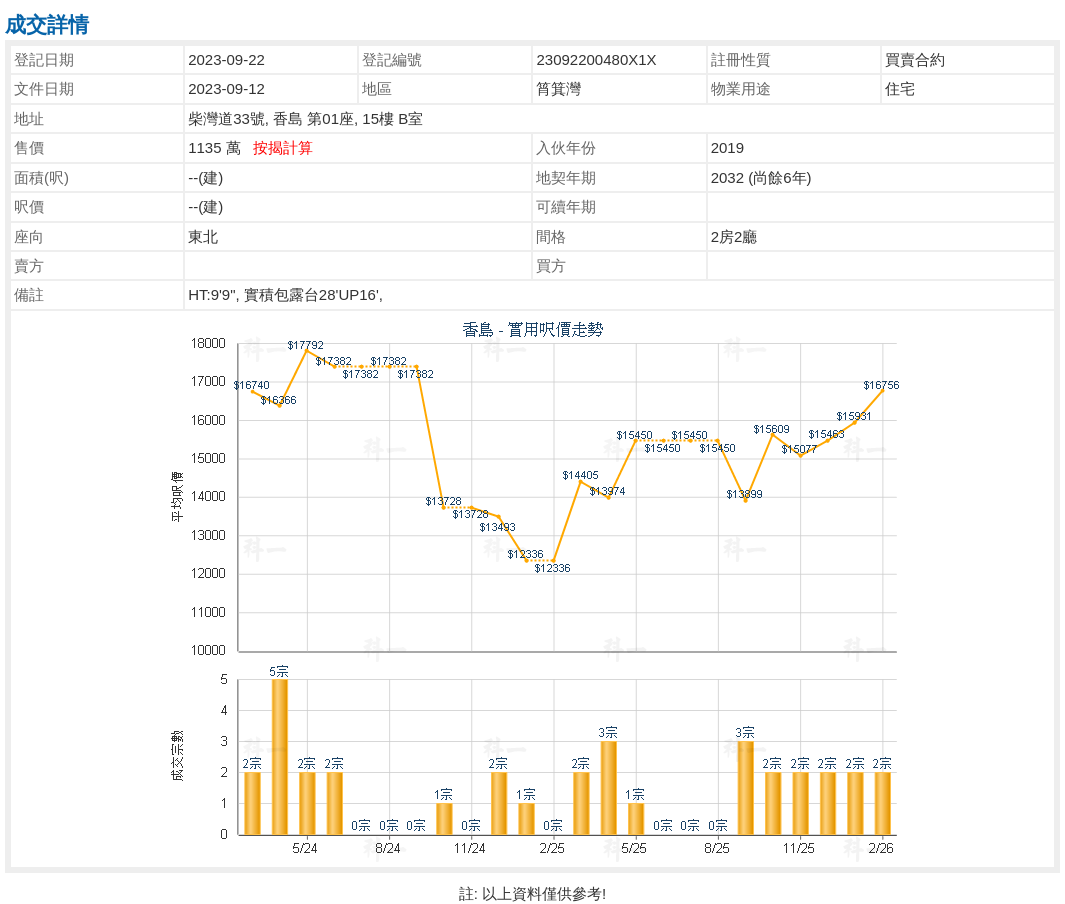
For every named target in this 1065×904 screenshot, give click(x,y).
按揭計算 (283, 147)
